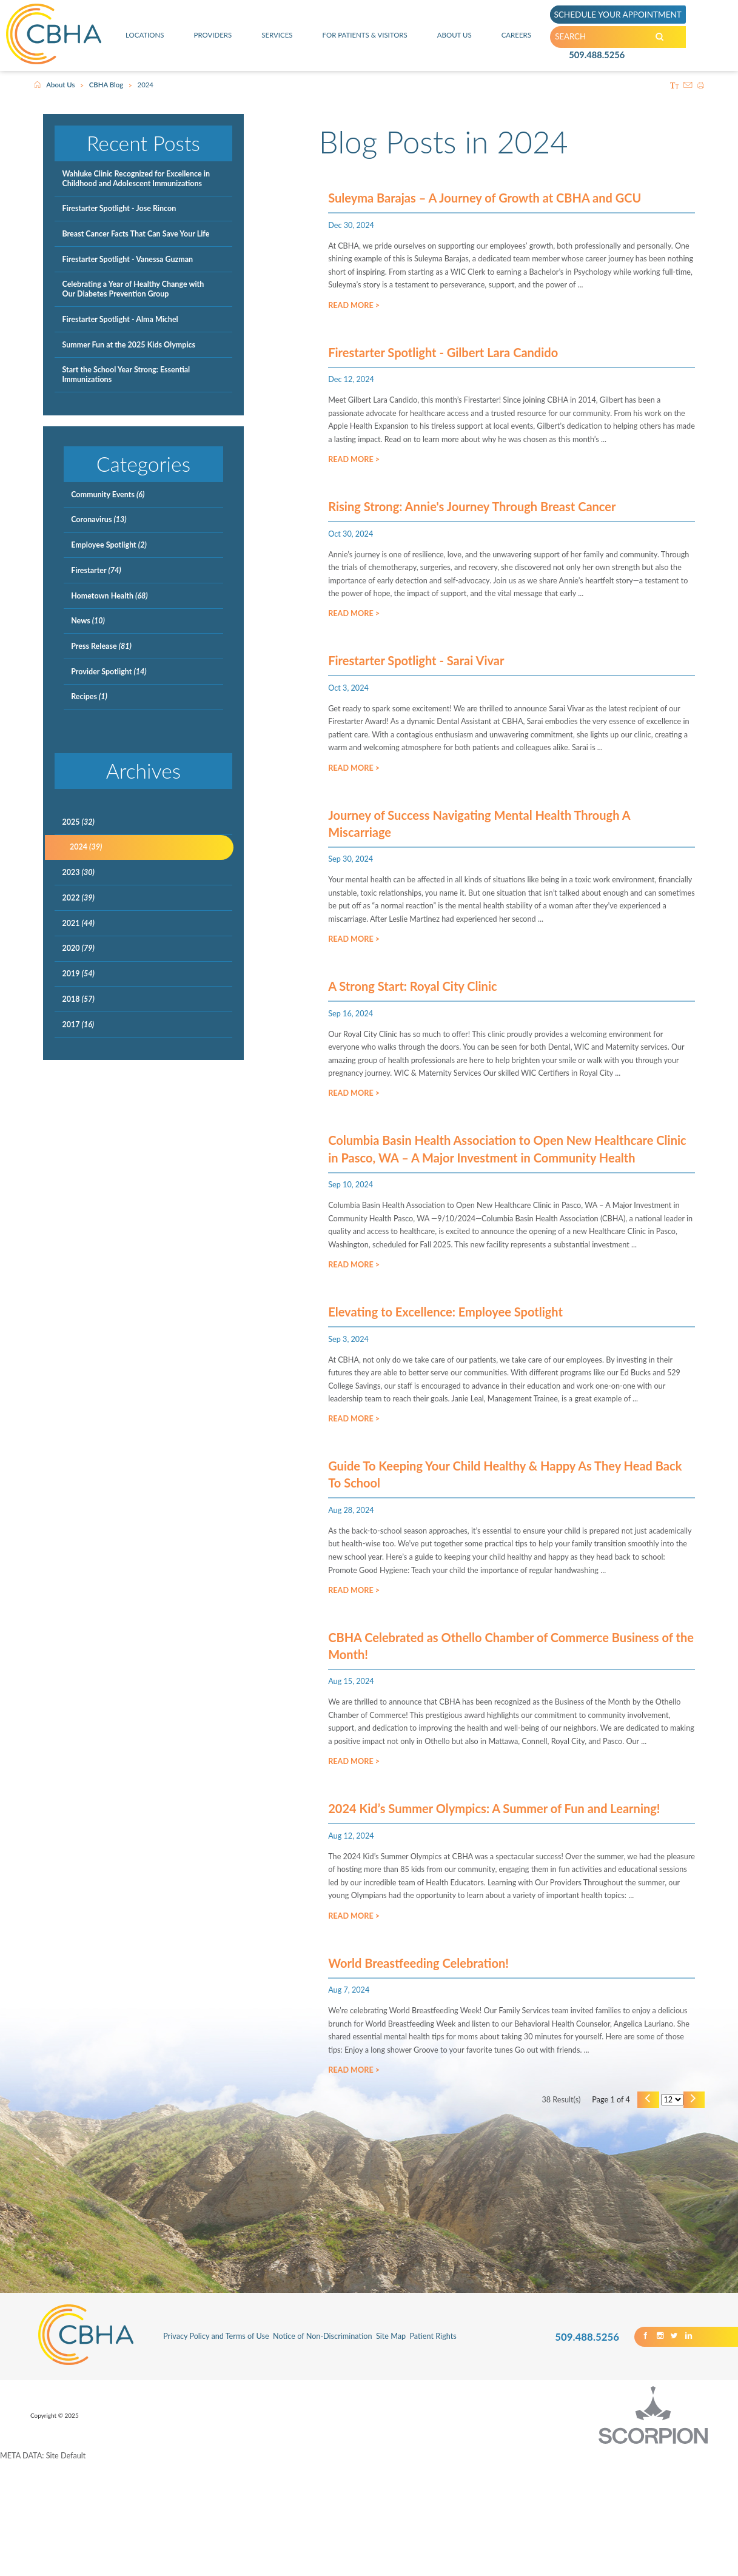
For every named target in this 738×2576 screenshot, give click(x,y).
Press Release (101, 646)
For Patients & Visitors (365, 35)
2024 (86, 846)
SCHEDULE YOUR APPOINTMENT (622, 13)
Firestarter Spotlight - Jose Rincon (119, 208)
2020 (78, 948)
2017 (78, 1024)
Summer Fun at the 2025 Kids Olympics (128, 344)
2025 (78, 822)
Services (275, 35)
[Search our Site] (671, 36)
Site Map (391, 2449)
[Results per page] (668, 2212)
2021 (78, 923)
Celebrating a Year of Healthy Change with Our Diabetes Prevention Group (133, 289)
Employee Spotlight (109, 544)
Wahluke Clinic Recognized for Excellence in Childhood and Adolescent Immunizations (135, 178)
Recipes (89, 696)
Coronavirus (99, 519)
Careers (516, 35)
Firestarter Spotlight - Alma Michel (120, 319)
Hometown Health (109, 595)
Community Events (107, 494)
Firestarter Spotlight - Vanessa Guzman (127, 259)
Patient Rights (432, 2449)
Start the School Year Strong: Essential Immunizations (126, 374)
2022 (78, 897)
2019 (78, 973)
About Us (456, 35)
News (88, 620)
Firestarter (96, 570)
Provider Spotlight (108, 671)
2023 (78, 872)
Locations (144, 35)
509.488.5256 (596, 56)
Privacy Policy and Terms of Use (216, 2449)
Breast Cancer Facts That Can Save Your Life (135, 233)
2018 (78, 999)
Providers (212, 35)
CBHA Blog (106, 85)
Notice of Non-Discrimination (322, 2449)
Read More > (354, 310)
